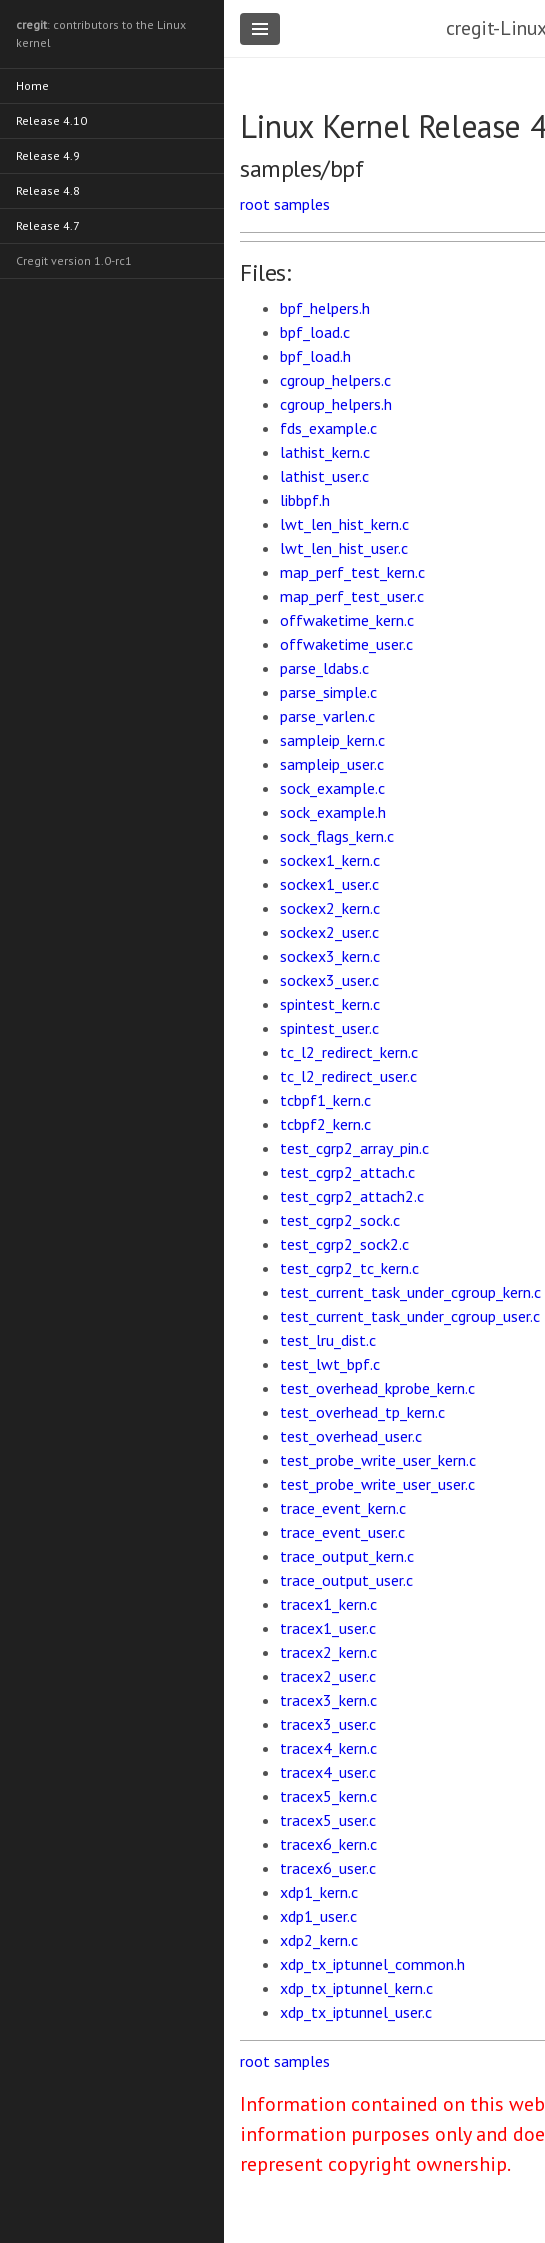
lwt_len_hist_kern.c (344, 524)
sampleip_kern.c (332, 740)
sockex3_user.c (329, 980)
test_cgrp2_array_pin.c (354, 1148)
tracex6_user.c (328, 1868)
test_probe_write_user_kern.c (378, 1460)
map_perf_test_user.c (352, 596)
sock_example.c (332, 788)
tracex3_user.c (328, 1724)
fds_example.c (328, 428)
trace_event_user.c (342, 1532)
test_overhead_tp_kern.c (362, 1412)
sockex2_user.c (329, 932)
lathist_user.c (324, 476)
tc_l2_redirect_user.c (348, 1076)
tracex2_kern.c (328, 1652)
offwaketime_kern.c (347, 620)
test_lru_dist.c (328, 1340)
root (255, 204)
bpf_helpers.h (325, 308)
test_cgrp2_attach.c (347, 1172)
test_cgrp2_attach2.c (352, 1196)
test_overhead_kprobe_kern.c (377, 1388)
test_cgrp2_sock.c (340, 1220)
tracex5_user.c (328, 1820)
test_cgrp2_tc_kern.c (349, 1268)
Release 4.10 (51, 120)
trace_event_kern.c (343, 1508)
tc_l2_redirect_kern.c (349, 1052)
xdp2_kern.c (319, 1940)
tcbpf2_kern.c (325, 1124)
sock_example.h (333, 812)
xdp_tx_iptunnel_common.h (372, 1964)
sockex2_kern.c (330, 908)
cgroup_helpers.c (335, 380)
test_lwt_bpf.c (330, 1364)
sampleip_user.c (332, 764)
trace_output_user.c (346, 1580)
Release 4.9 (48, 155)
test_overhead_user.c (351, 1436)
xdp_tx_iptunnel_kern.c (356, 1988)
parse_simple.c (328, 692)
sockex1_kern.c (330, 860)
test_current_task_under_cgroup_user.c (410, 1316)
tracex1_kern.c (328, 1604)
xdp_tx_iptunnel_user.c (356, 2012)
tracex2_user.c (328, 1676)
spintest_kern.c (330, 1004)
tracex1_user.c (328, 1628)
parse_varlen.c (327, 716)
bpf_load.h (315, 356)
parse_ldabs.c (324, 668)
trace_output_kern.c (347, 1556)
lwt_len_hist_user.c (344, 548)
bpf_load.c (315, 332)
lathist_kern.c (325, 452)
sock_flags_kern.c (337, 836)
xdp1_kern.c (319, 1892)
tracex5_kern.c (328, 1796)
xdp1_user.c (318, 1916)
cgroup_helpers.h (336, 404)
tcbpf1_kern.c (325, 1100)
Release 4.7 (48, 225)
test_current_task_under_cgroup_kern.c (410, 1292)
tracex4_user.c (328, 1772)
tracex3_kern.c (328, 1700)
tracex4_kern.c (328, 1748)
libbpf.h (305, 500)
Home (32, 85)
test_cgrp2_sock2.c (344, 1244)
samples (302, 204)
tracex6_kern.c (328, 1844)
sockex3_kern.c (330, 956)
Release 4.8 (48, 190)
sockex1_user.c (329, 884)
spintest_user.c (329, 1028)
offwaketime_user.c (346, 644)
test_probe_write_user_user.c (377, 1484)
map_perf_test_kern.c (352, 572)
